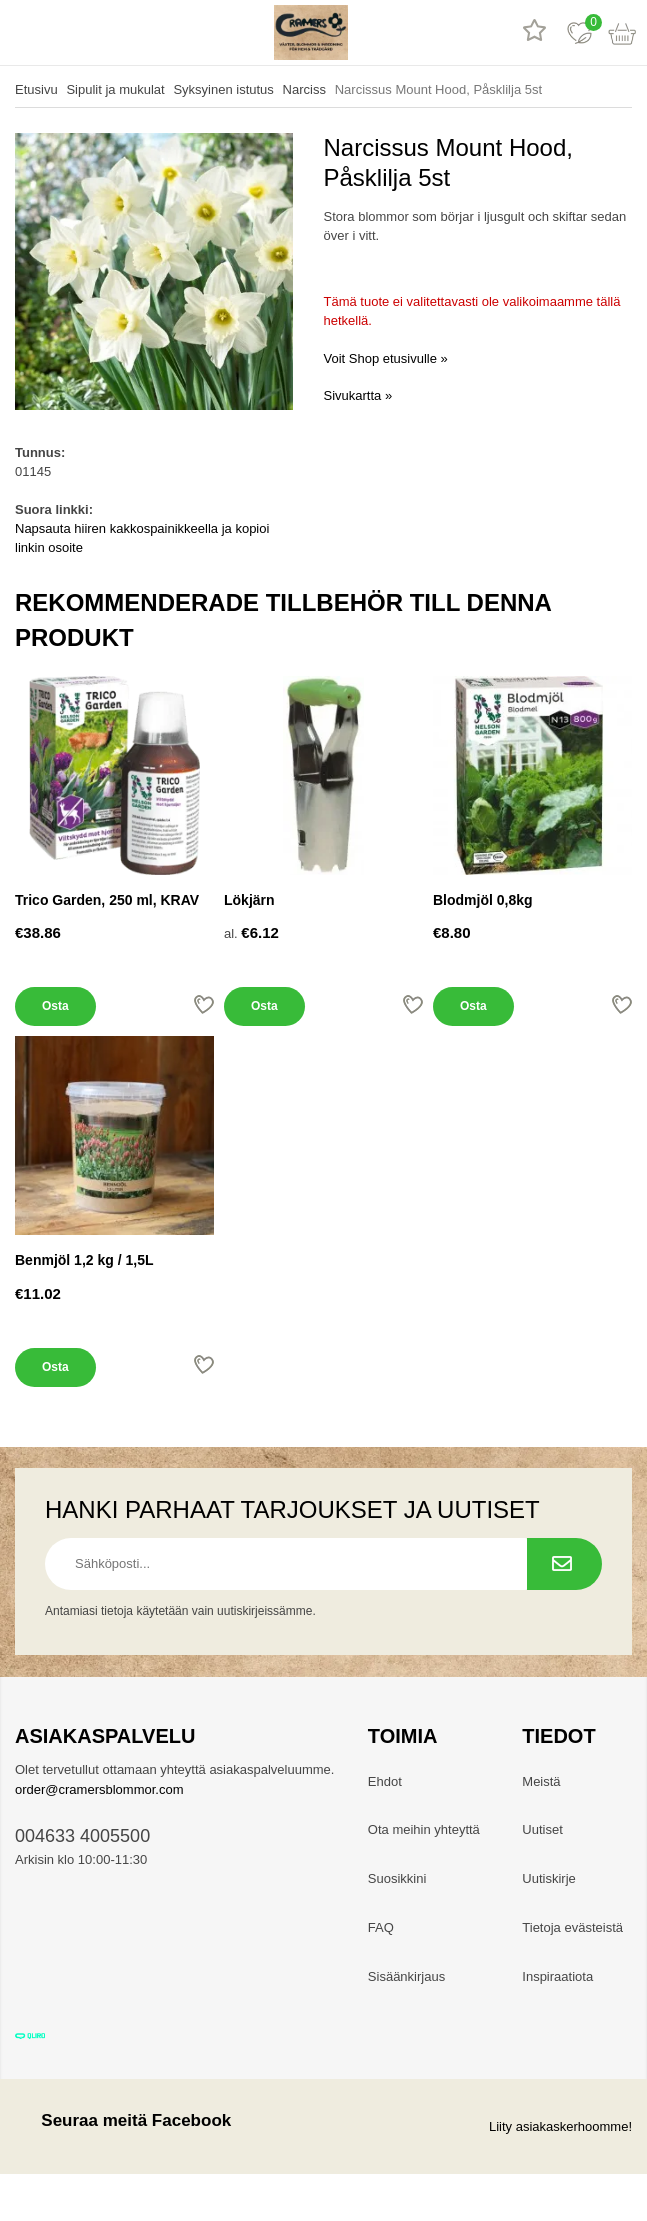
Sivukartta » (358, 395)
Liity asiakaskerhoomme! (560, 2126)
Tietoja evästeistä (572, 1927)
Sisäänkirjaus (406, 1976)
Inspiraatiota (557, 1976)
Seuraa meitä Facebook (123, 2120)
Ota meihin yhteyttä (424, 1829)
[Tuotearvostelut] (534, 32)
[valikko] (22, 32)
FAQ (381, 1927)
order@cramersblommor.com (99, 1789)
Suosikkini (397, 1878)
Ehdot (385, 1781)
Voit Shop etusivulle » (386, 358)
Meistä (541, 1781)
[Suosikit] (579, 32)
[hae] (67, 32)
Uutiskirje (548, 1878)
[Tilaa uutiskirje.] (564, 1564)
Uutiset (542, 1829)
